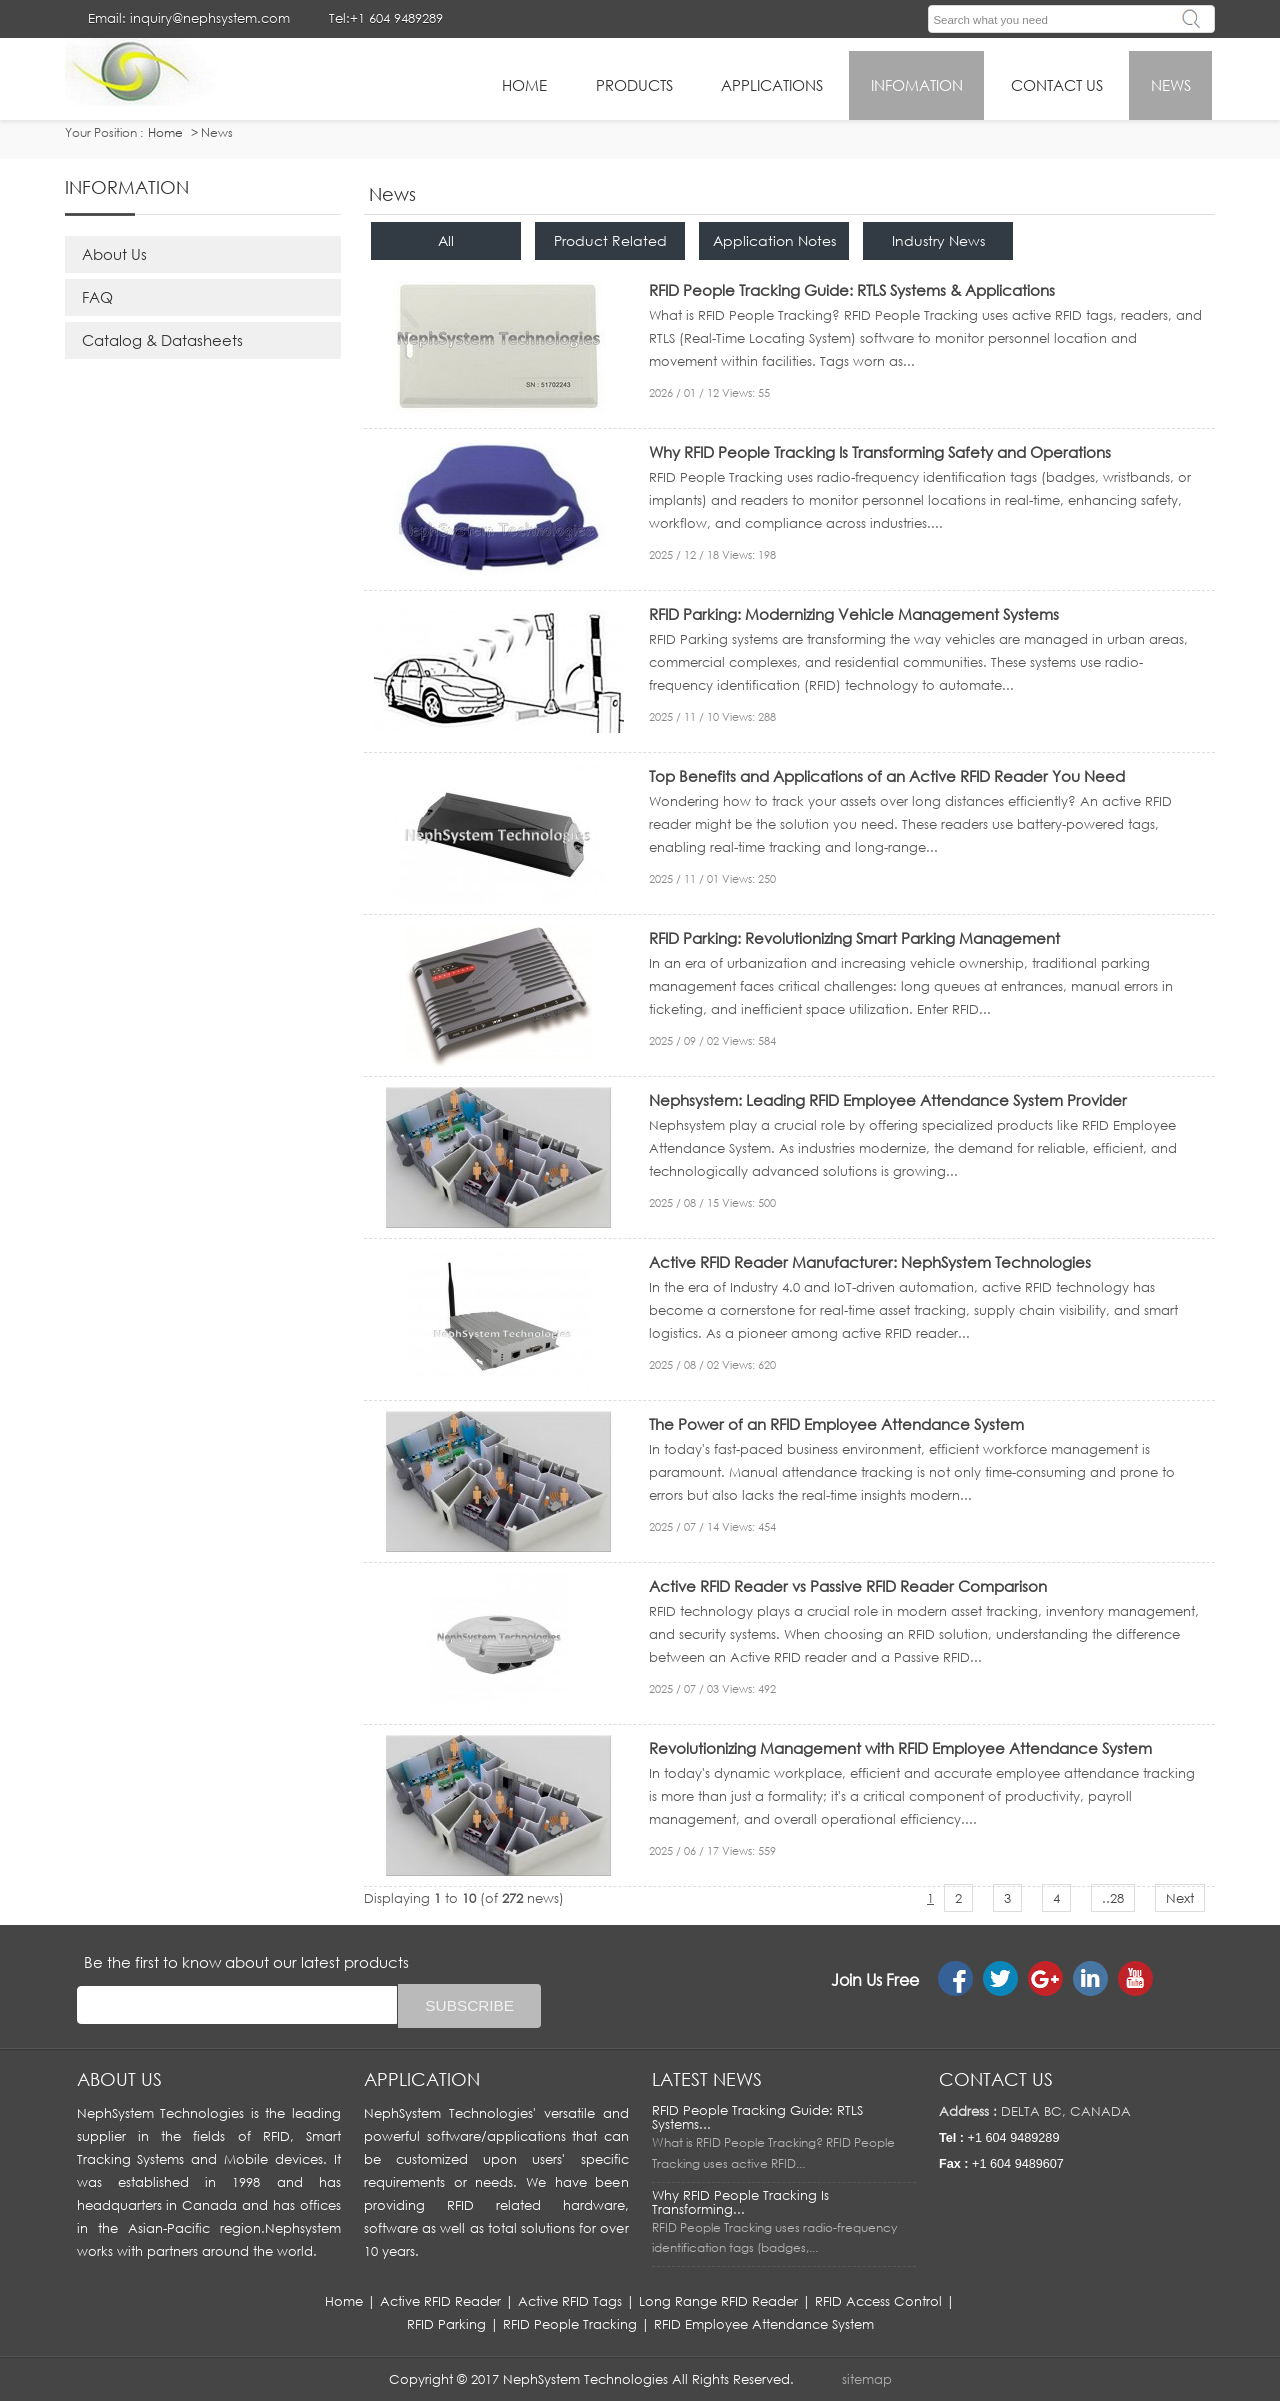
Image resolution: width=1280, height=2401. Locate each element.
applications (772, 85)
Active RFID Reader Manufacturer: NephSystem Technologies (870, 1262)
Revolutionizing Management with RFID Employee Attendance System (900, 1748)
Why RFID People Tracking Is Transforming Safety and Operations (880, 452)
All (446, 240)
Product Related (610, 240)
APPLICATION (422, 2079)
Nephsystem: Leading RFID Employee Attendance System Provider (888, 1100)
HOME (524, 85)
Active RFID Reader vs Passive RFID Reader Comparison (848, 1586)
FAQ (97, 297)
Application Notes (774, 240)
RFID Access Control (878, 2301)
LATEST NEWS (707, 2079)
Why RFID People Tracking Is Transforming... (740, 2202)
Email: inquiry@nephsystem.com (189, 18)
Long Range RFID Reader (718, 2301)
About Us (114, 254)
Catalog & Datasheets (162, 340)
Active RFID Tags (570, 2301)
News (1171, 85)
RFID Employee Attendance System (764, 2324)
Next (1180, 1898)
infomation (917, 85)
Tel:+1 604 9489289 (386, 18)
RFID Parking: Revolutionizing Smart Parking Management (854, 938)
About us (119, 2079)
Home (344, 2301)
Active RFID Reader (440, 2301)
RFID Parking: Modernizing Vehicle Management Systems (854, 614)
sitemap (867, 2379)
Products (634, 85)
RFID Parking (446, 2324)
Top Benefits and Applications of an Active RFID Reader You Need (887, 776)
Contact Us (1057, 85)
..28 (1113, 1898)
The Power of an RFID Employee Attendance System (836, 1424)
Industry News (938, 240)
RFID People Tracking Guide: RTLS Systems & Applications (852, 290)
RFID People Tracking (570, 2324)
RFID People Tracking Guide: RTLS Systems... (757, 2117)
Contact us (996, 2079)
